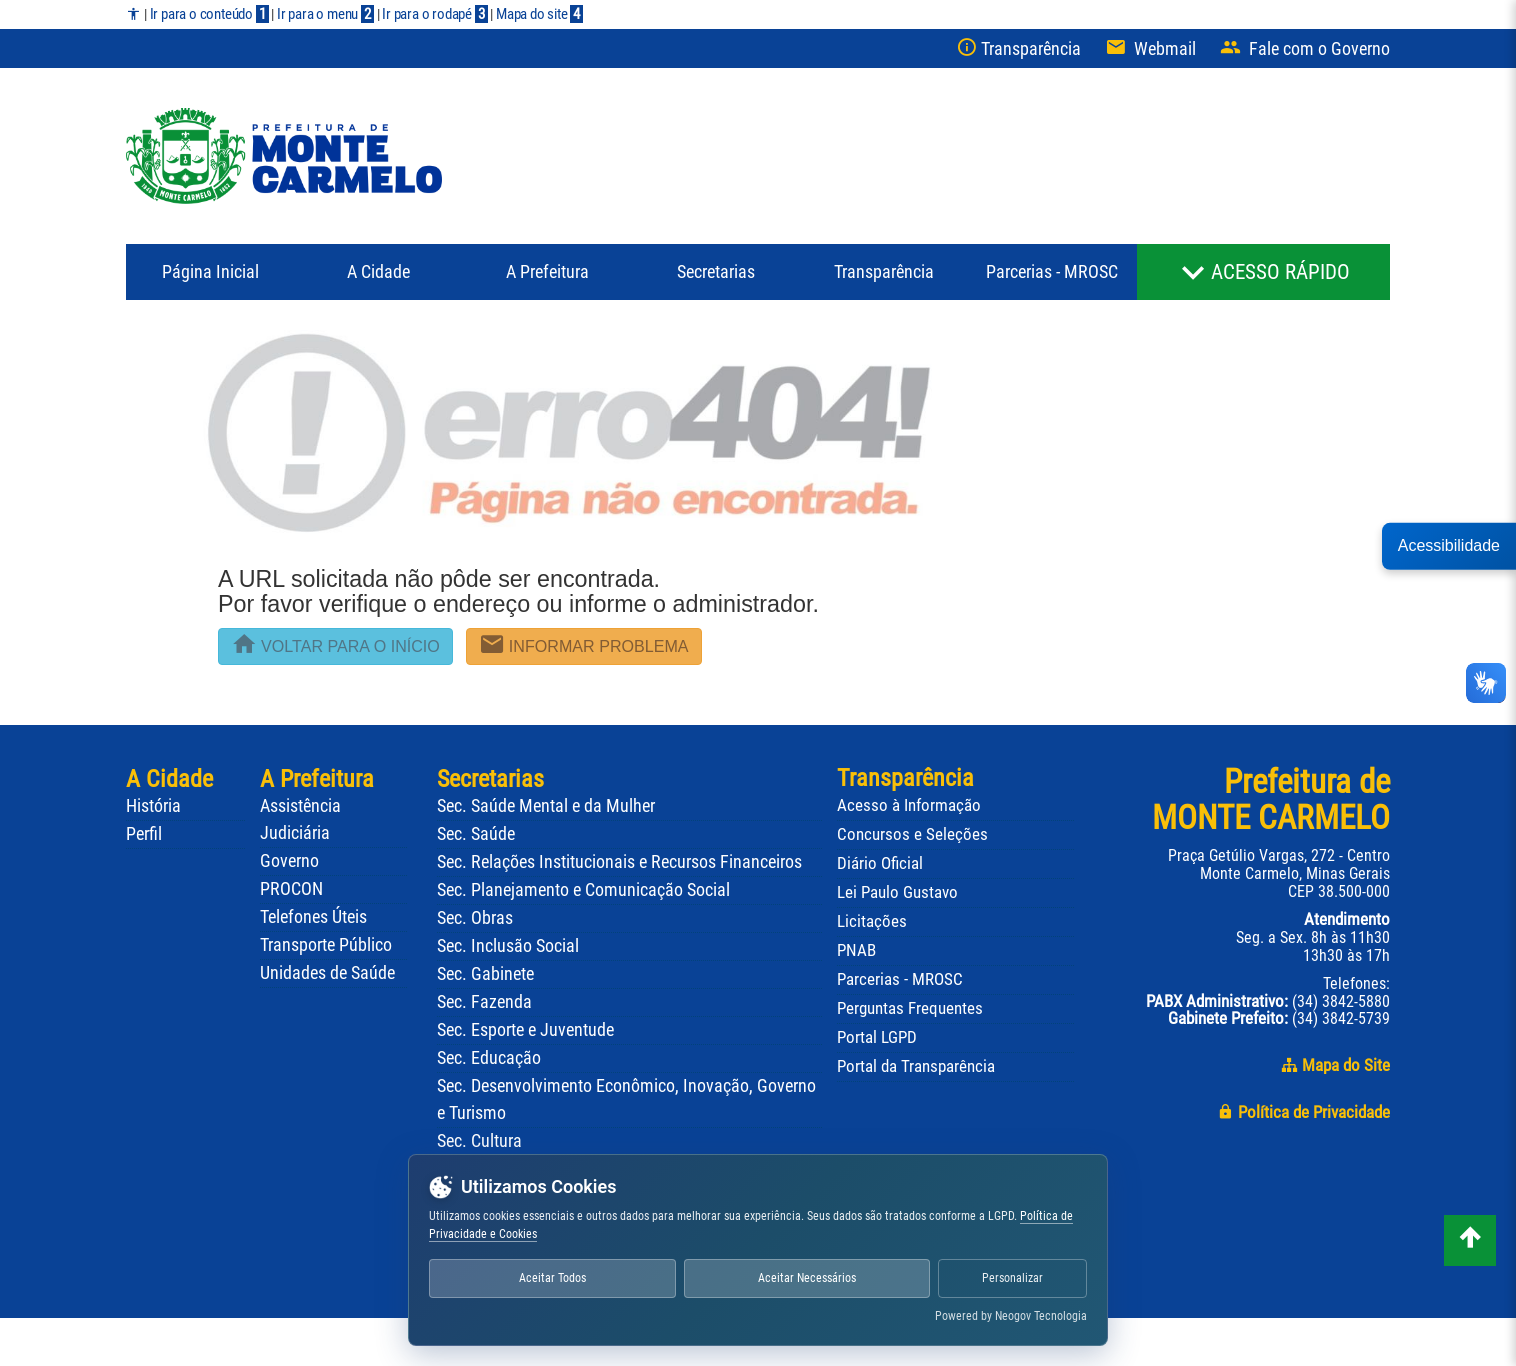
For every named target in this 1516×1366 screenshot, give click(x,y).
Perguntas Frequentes (910, 1008)
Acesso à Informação (909, 805)
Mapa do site (539, 14)
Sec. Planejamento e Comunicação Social (583, 890)
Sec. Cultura (479, 1141)
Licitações (872, 921)
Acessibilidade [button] (1449, 545)
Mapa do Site (1335, 1065)
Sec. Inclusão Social (508, 946)
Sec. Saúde (476, 834)
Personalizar (1016, 1278)
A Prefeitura (317, 778)
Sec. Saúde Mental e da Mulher (546, 806)
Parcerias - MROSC (1052, 271)
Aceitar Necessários (812, 1278)
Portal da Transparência (916, 1066)
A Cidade (378, 271)
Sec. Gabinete (485, 974)
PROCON (291, 889)
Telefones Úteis (313, 917)
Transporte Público (326, 945)
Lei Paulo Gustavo (897, 892)
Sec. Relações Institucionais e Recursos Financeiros (619, 862)
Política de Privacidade (1303, 1112)
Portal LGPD (877, 1037)
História (153, 806)
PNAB (856, 950)
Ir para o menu (325, 14)
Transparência (884, 271)
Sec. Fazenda (484, 1002)
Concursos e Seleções (912, 834)
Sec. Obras (475, 918)
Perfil (144, 834)
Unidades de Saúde (327, 973)
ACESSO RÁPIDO (1280, 272)
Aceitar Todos (554, 1278)
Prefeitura (547, 271)
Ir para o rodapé (434, 14)
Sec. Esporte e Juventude (525, 1030)
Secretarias (716, 271)
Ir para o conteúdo (209, 14)
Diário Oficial (880, 863)
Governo (289, 861)
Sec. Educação (489, 1058)
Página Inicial (210, 271)
